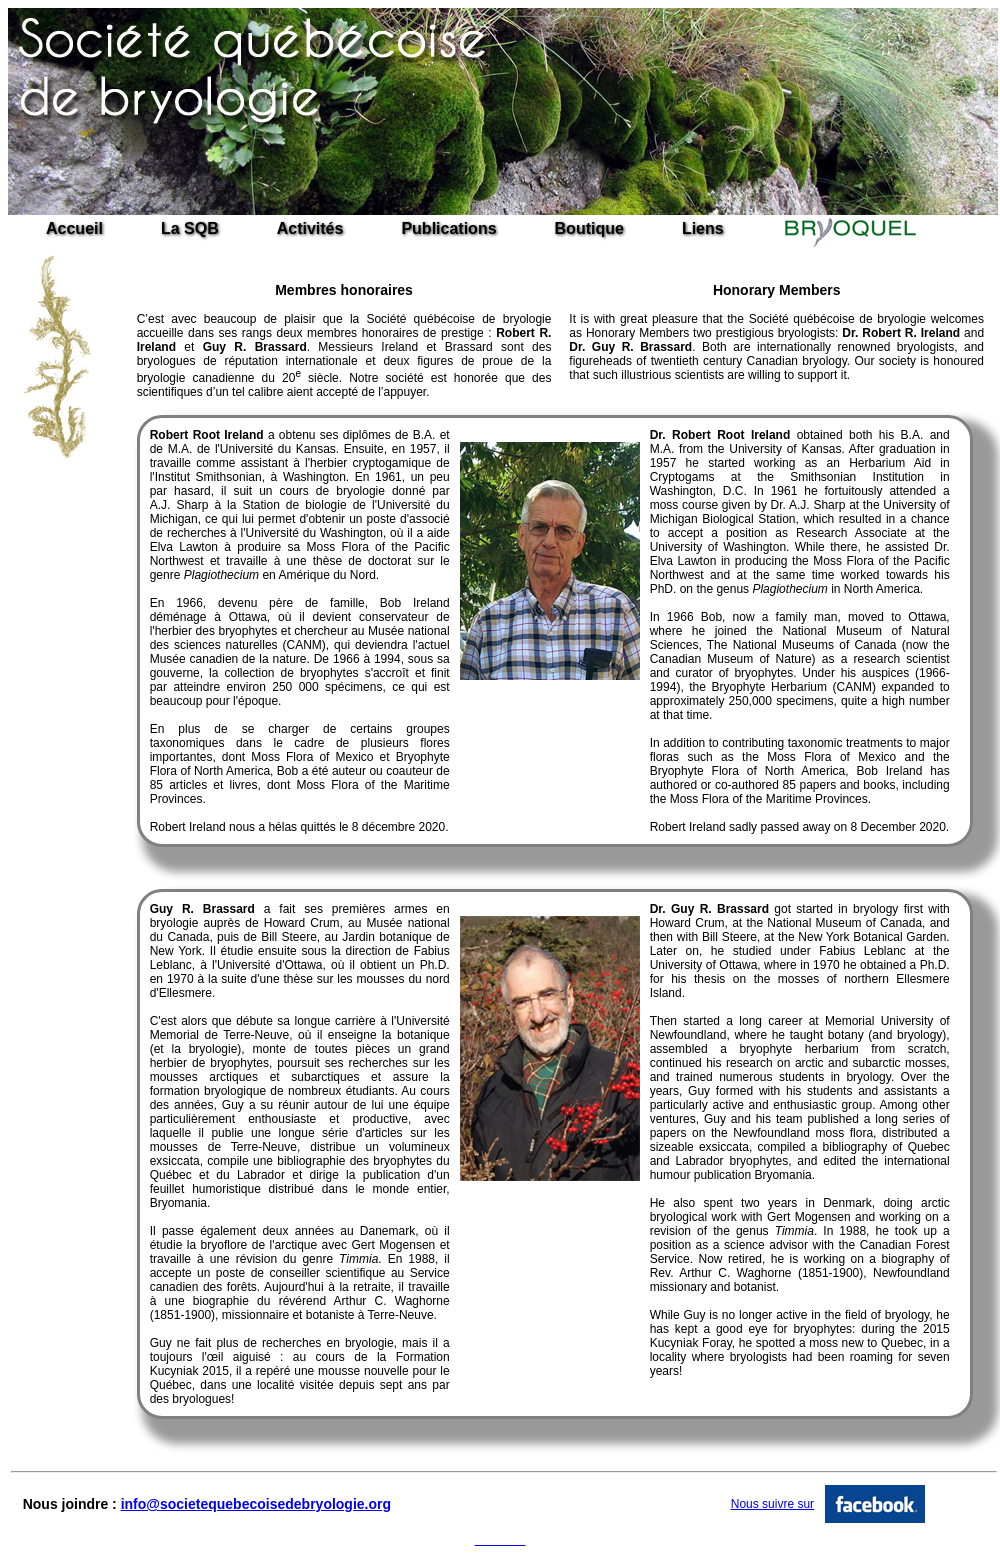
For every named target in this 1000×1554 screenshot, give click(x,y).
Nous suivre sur (772, 1504)
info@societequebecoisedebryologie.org (256, 1504)
